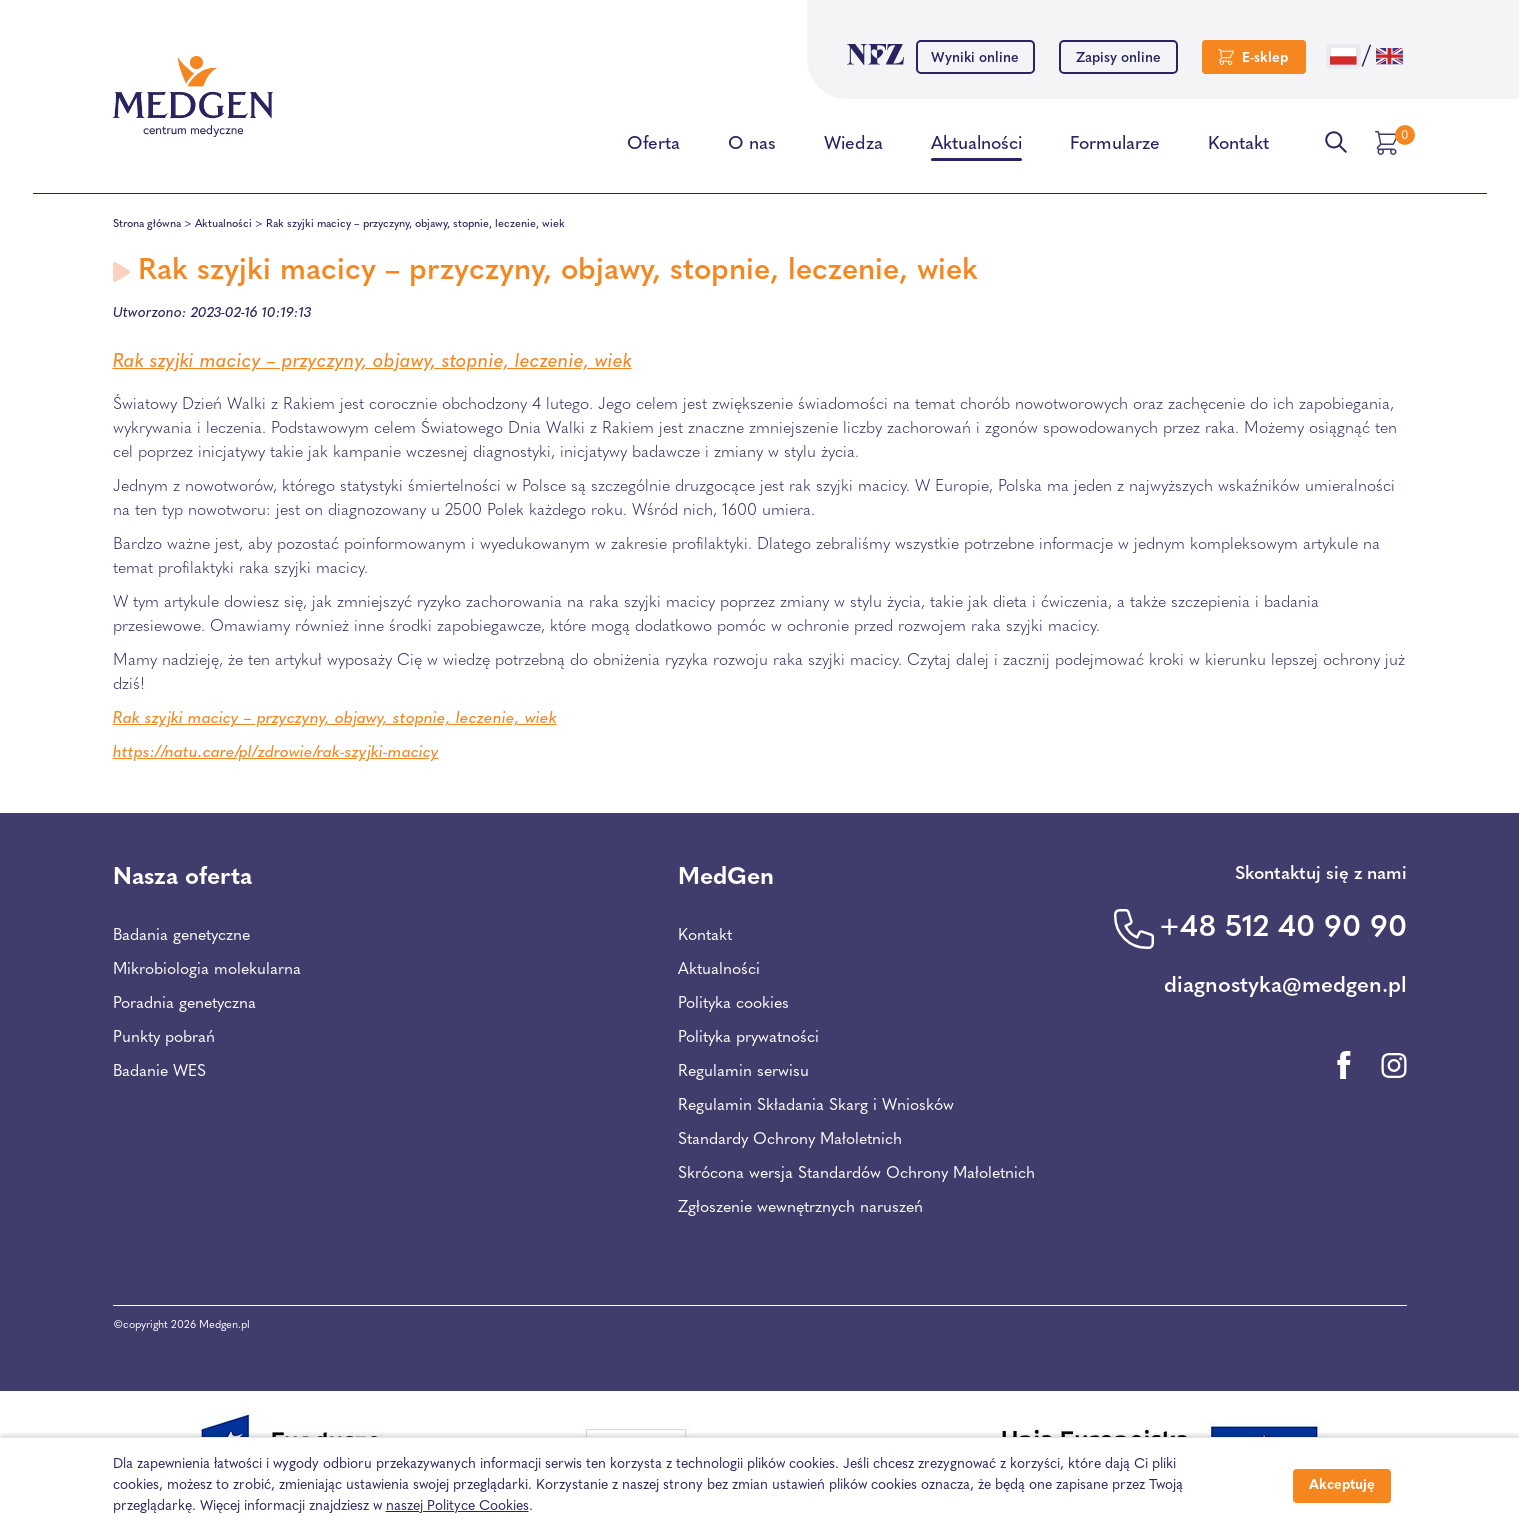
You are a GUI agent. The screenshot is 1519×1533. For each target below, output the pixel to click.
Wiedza (853, 148)
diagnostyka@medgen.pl (1285, 986)
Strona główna (147, 224)
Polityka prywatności (748, 1038)
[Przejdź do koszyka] (1389, 143)
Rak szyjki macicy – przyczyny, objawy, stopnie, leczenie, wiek (372, 362)
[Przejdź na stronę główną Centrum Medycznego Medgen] (193, 97)
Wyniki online (975, 58)
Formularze (1115, 148)
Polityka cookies (733, 1004)
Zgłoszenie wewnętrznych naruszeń (800, 1208)
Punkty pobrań (164, 1038)
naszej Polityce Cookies (457, 1506)
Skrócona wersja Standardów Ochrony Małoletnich (856, 1174)
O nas (752, 148)
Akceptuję (1342, 1485)
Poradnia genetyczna (184, 1004)
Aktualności (976, 148)
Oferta (653, 148)
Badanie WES (159, 1072)
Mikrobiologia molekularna (207, 970)
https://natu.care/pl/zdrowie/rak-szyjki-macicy (276, 753)
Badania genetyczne (181, 936)
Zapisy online (1118, 58)
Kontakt (1238, 148)
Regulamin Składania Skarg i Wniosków (816, 1106)
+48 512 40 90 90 (1283, 928)
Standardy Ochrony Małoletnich (790, 1140)
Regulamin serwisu (743, 1072)
